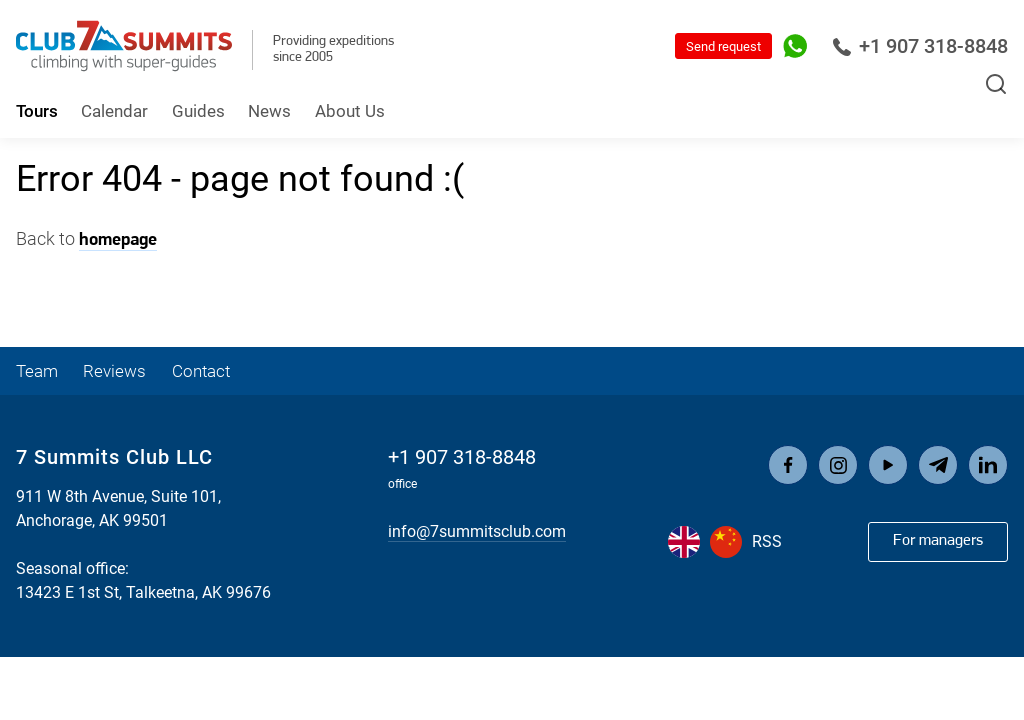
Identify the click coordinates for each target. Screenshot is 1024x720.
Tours (37, 111)
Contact (201, 371)
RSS (767, 541)
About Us (350, 111)
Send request (723, 46)
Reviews (114, 371)
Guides (198, 111)
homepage (118, 240)
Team (37, 371)
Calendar (114, 111)
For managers (938, 541)
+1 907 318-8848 (920, 46)
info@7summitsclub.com (477, 531)
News (269, 111)
